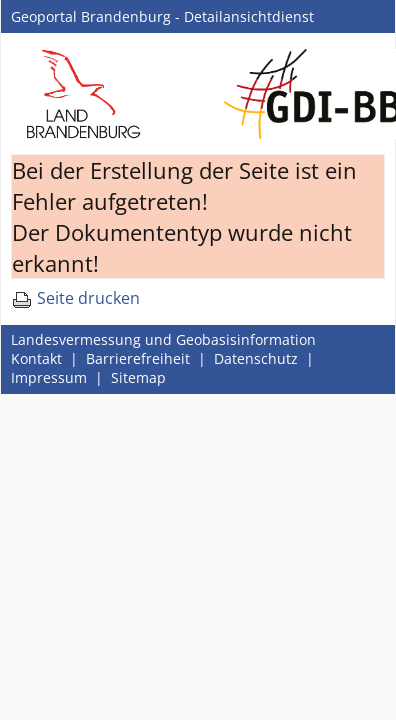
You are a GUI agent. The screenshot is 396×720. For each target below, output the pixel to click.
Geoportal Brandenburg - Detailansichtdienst (162, 16)
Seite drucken (75, 298)
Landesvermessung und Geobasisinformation (163, 339)
